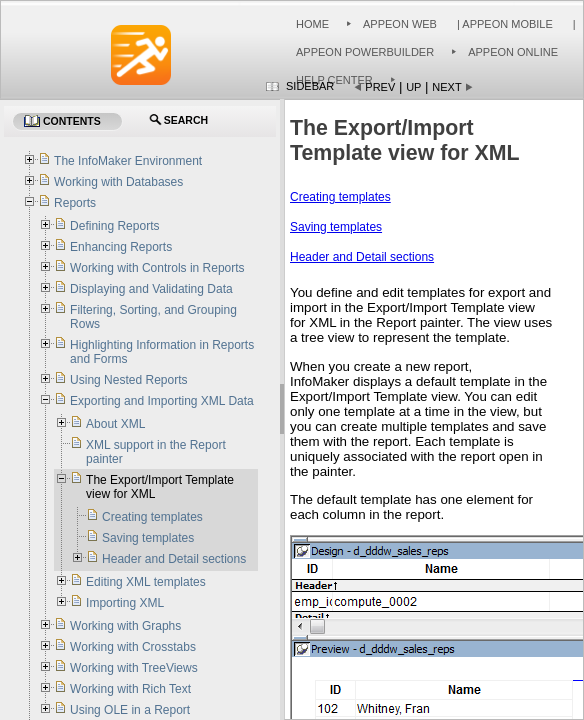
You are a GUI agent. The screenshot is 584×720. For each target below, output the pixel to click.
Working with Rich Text (130, 689)
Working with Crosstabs (133, 647)
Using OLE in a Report (131, 710)
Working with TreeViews (134, 668)
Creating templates (340, 197)
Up (413, 87)
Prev (380, 87)
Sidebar (310, 86)
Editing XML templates (146, 582)
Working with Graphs (125, 626)
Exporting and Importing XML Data (162, 401)
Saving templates (336, 227)
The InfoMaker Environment (128, 161)
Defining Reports (114, 226)
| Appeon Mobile (503, 24)
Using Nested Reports (128, 380)
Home (312, 24)
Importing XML (125, 603)
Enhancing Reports (121, 247)
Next (446, 87)
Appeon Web (400, 24)
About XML (115, 424)
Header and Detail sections (362, 257)
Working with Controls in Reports (157, 268)
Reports (75, 203)
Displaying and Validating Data (151, 289)
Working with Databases (118, 182)
